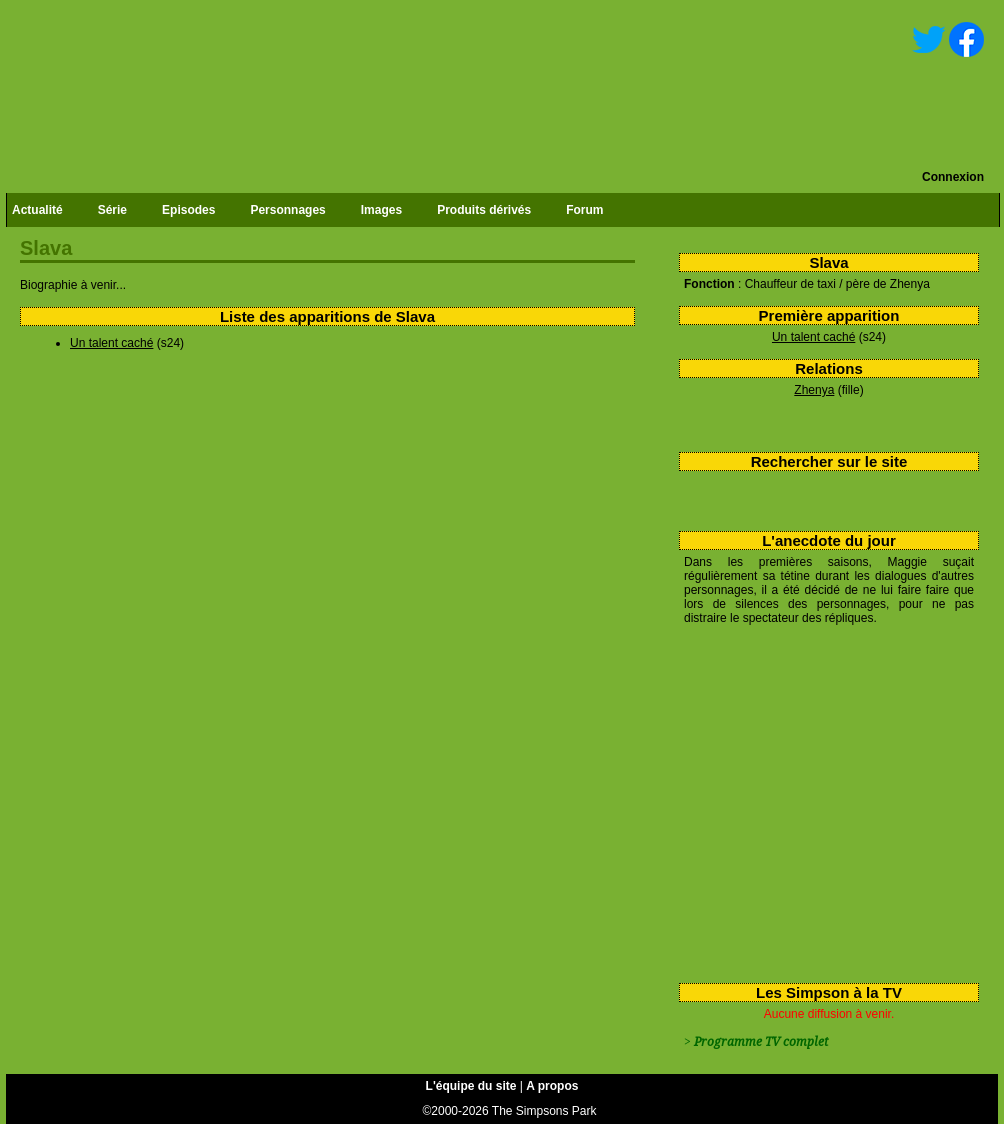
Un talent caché (813, 337)
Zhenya (814, 390)
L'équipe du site (471, 1086)
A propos (552, 1086)
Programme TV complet (761, 1042)
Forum (584, 210)
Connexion (953, 177)
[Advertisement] (821, 800)
